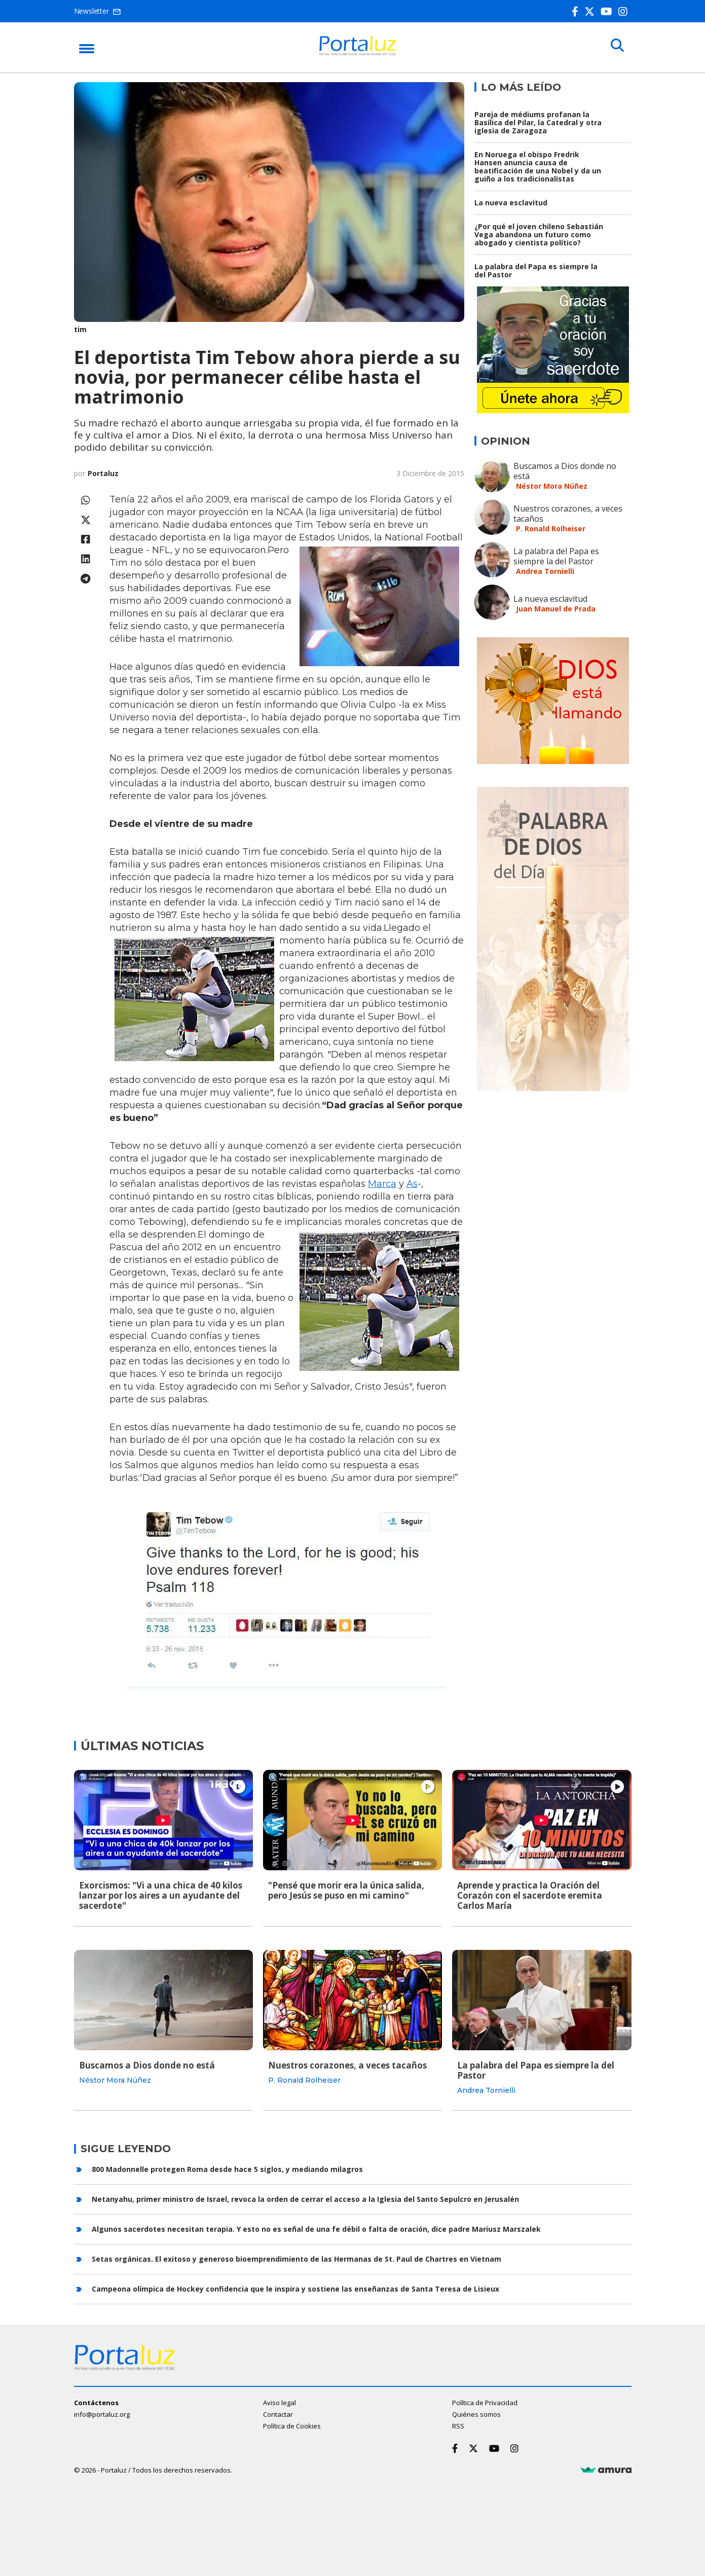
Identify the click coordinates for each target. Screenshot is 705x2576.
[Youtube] (608, 11)
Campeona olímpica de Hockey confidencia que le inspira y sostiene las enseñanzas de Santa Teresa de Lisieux (295, 2287)
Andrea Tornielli (545, 571)
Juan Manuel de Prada (556, 608)
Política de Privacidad (484, 2401)
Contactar (278, 2413)
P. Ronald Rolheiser (550, 528)
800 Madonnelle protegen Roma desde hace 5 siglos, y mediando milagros (227, 2167)
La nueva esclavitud (510, 202)
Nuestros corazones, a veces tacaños (567, 513)
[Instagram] (625, 11)
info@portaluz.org (102, 2413)
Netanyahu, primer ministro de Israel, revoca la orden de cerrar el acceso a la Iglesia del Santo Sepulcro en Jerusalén (305, 2197)
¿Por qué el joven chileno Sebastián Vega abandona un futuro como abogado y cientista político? (538, 234)
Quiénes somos (476, 2413)
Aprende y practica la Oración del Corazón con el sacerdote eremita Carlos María (529, 1895)
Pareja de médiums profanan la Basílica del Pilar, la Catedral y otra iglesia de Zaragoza (538, 122)
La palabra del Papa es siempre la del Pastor (536, 270)
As (412, 1183)
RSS (458, 2424)
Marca (382, 1183)
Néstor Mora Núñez (551, 486)
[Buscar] (616, 46)
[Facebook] (577, 11)
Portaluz (103, 473)
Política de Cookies (292, 2424)
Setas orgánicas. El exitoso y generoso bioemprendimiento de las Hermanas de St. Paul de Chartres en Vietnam (296, 2257)
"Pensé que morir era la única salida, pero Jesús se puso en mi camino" (346, 1890)
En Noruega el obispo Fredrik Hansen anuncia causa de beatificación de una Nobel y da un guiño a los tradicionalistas (537, 167)
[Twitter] (591, 11)
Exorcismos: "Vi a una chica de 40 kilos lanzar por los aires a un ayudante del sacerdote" (160, 1895)
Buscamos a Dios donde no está (564, 471)
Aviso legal (279, 2401)
